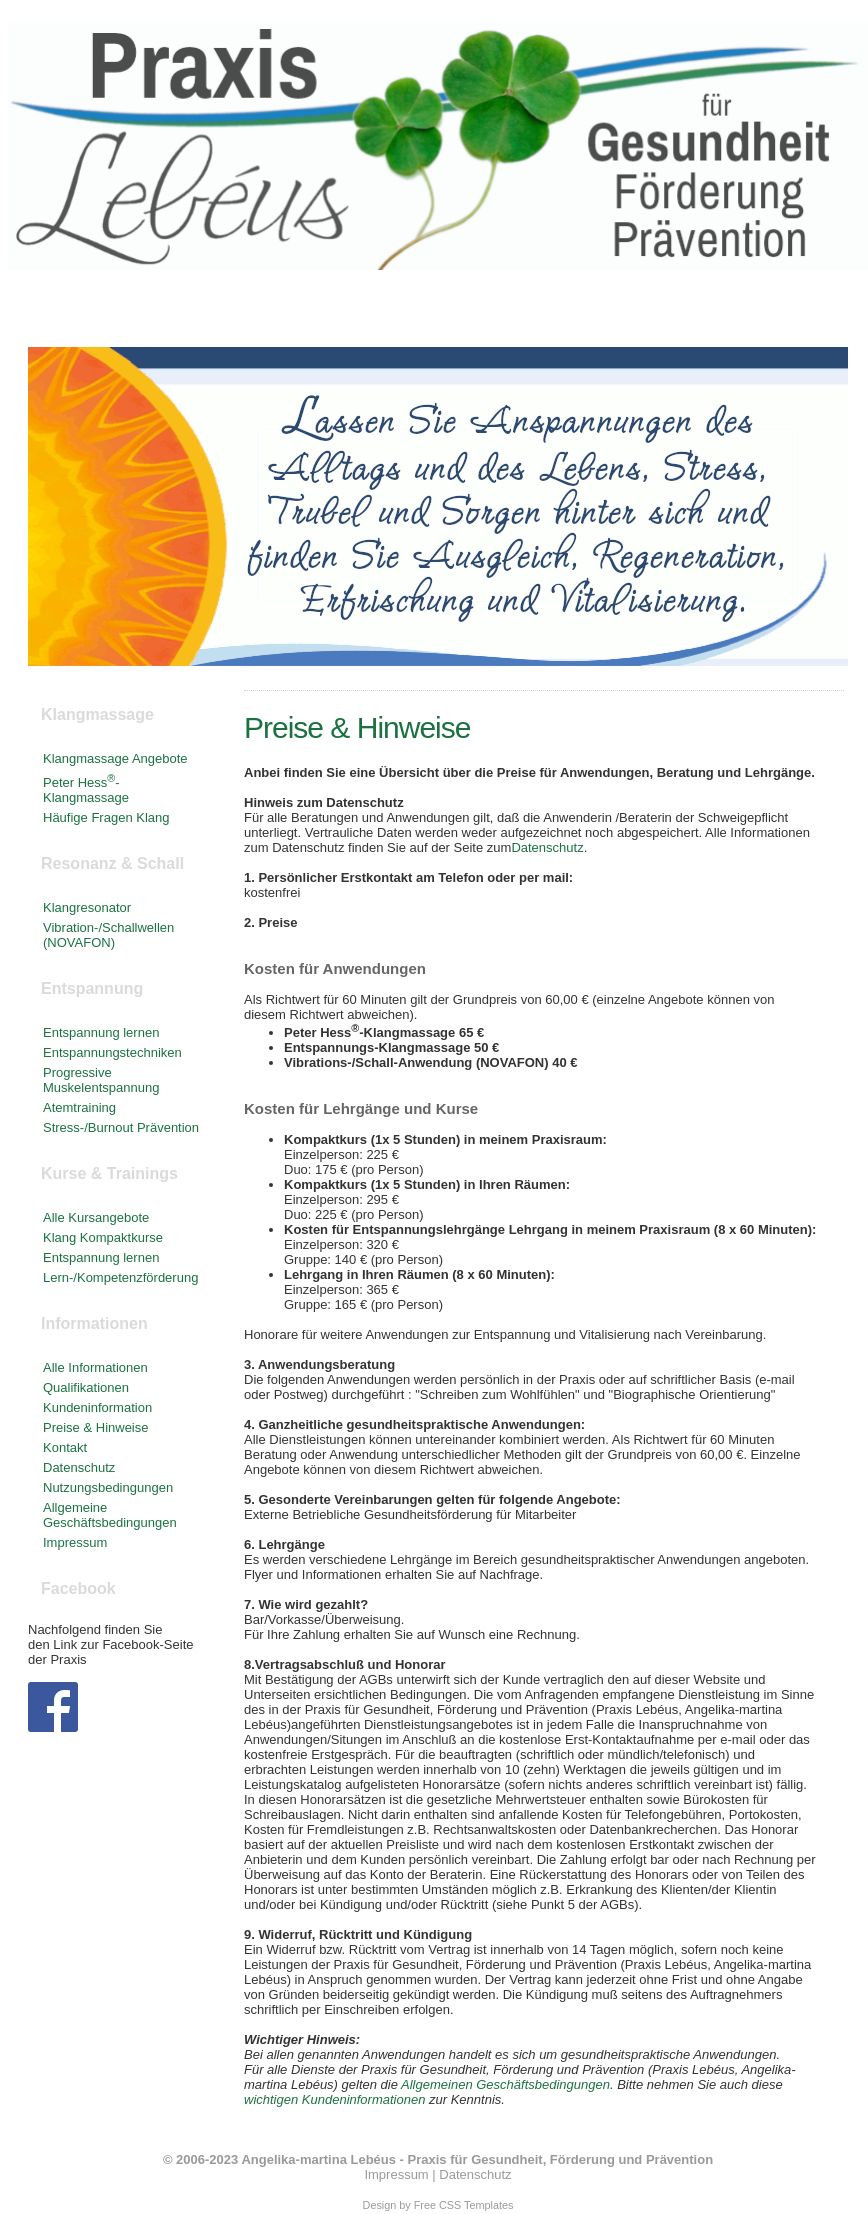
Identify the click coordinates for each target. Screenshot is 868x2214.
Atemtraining (79, 1107)
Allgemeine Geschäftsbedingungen (110, 1515)
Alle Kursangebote (96, 1217)
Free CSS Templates (464, 2205)
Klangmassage (208, 315)
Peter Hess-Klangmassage (86, 790)
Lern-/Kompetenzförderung (120, 1277)
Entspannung (354, 315)
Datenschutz (547, 847)
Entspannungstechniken (112, 1052)
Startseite (80, 315)
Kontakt (787, 315)
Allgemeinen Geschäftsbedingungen (505, 2084)
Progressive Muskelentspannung (101, 1080)
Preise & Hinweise (96, 1427)
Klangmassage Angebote (115, 758)
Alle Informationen (95, 1367)
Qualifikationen (86, 1387)
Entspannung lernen (101, 1032)
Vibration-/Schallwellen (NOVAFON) (108, 935)
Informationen (672, 315)
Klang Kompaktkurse (103, 1237)
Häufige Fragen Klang (106, 817)
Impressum (75, 1542)
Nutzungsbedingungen (108, 1487)
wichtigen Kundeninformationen (334, 2099)
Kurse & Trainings (512, 315)
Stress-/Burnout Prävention (121, 1127)
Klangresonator (87, 907)
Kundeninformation (97, 1407)
